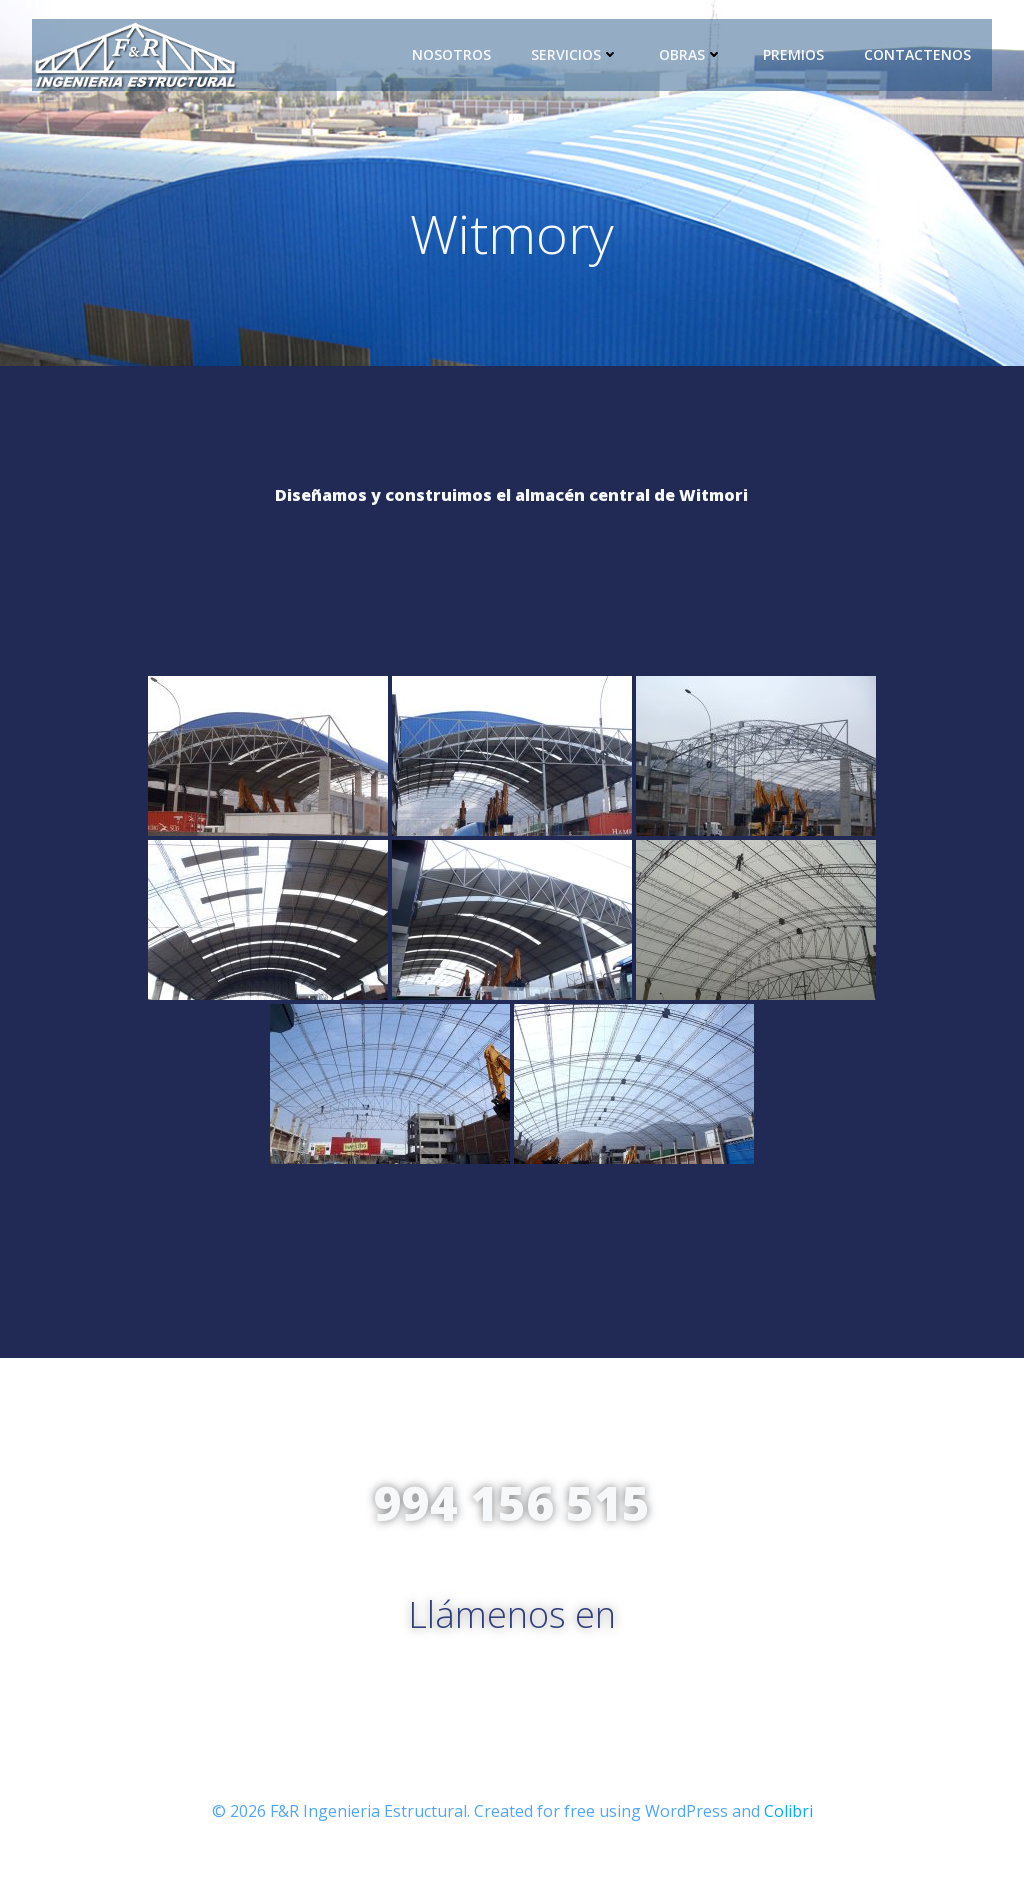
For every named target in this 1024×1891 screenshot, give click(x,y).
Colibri (788, 1832)
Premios (794, 54)
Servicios (576, 54)
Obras (692, 54)
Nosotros (452, 54)
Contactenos (918, 54)
